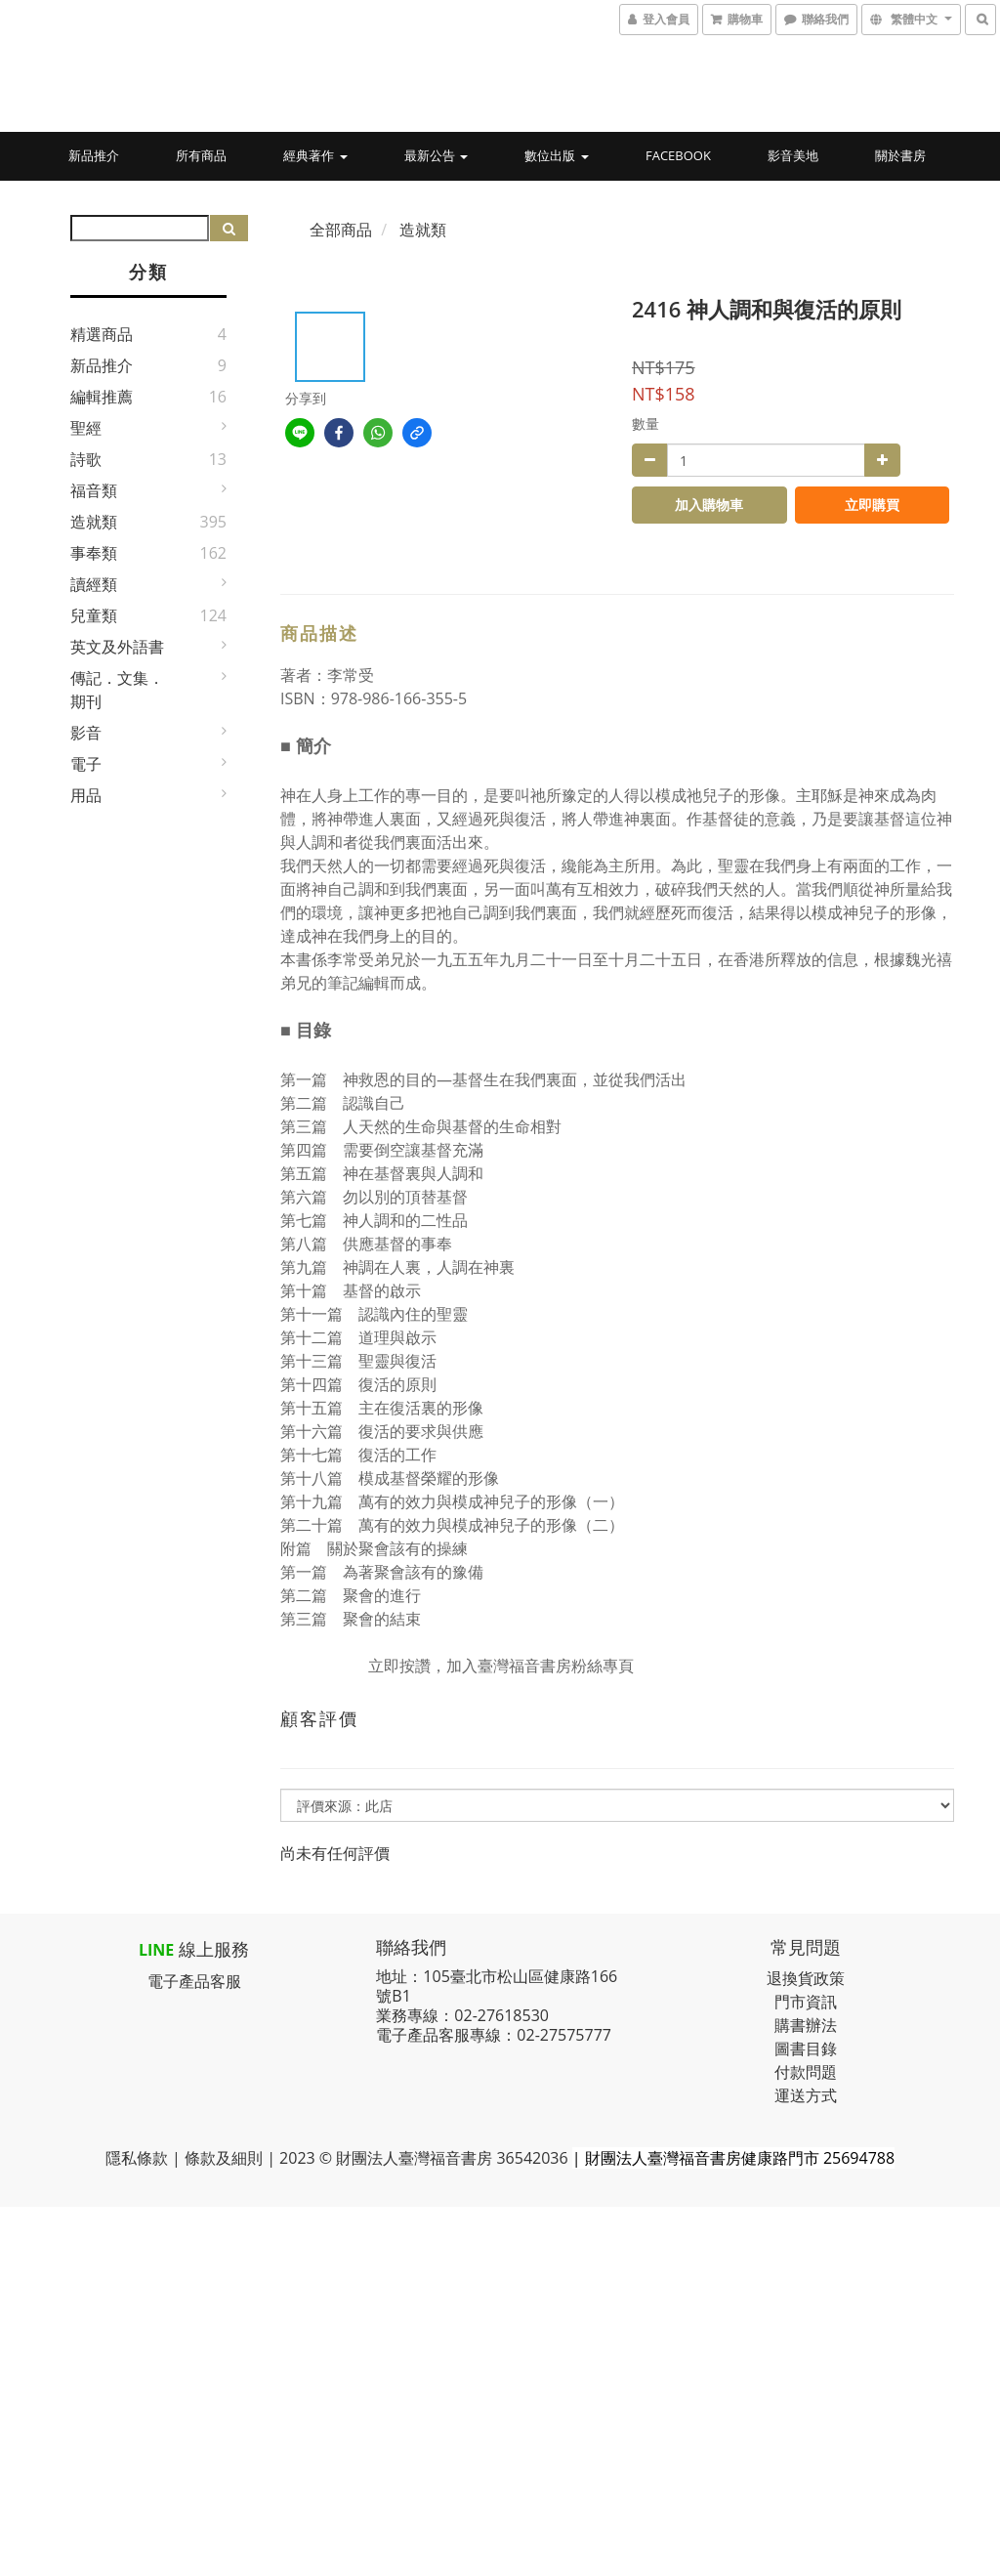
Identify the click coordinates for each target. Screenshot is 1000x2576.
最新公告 (436, 155)
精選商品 (101, 334)
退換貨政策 (806, 1978)
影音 (86, 732)
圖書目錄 (805, 2048)
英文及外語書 (117, 646)
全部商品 (341, 229)
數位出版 (556, 155)
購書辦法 (805, 2025)
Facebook (678, 155)
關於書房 (900, 155)
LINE (156, 1950)
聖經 (86, 428)
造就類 (93, 521)
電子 (86, 764)
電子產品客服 (194, 1981)
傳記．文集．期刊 (117, 689)
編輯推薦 (101, 396)
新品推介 (93, 155)
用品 (86, 795)
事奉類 (93, 553)
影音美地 (793, 155)
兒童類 (93, 615)
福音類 (93, 490)
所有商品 (201, 155)
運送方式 (805, 2095)
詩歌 (86, 459)
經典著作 (315, 155)
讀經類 (93, 584)
